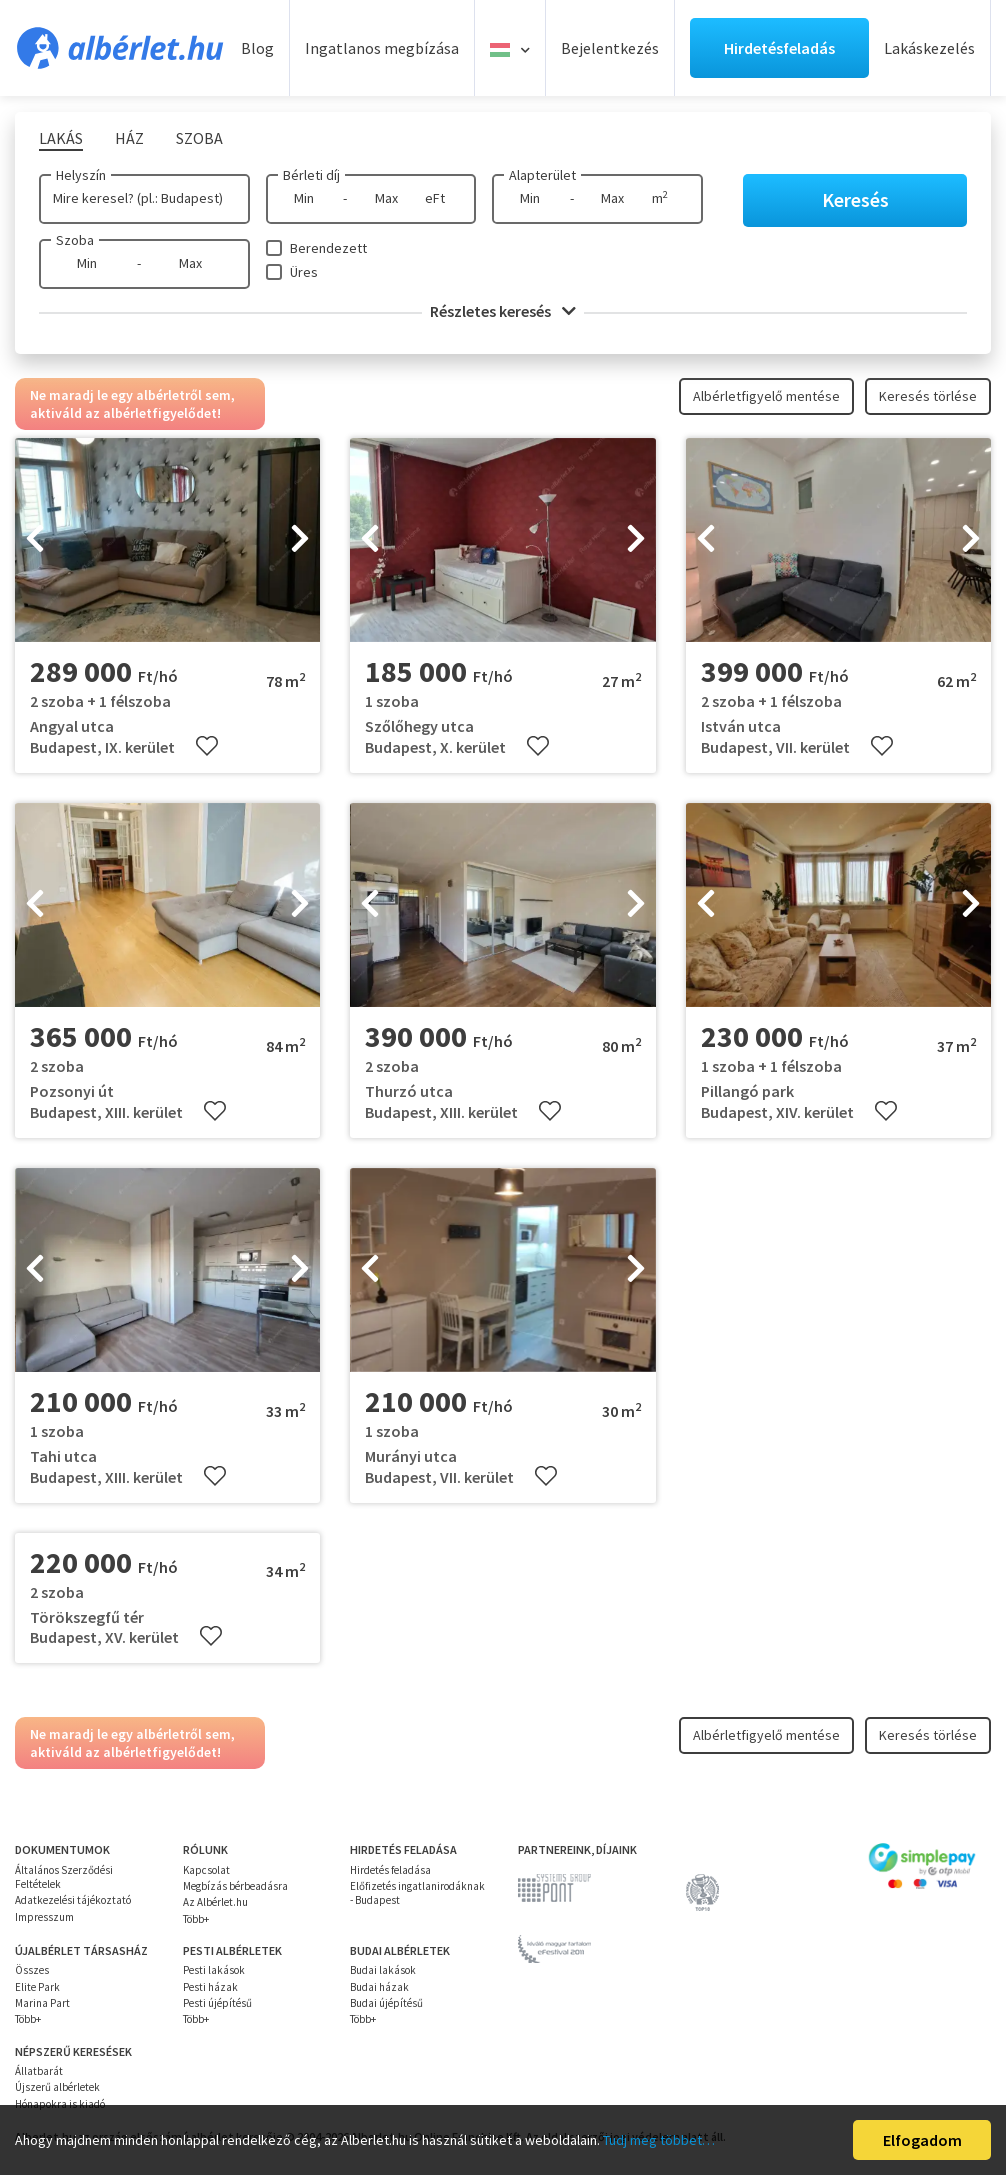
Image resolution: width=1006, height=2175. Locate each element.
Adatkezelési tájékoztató (73, 1900)
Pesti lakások (214, 1970)
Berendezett (328, 248)
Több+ (196, 1919)
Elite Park (37, 1987)
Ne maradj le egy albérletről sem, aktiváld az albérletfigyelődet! (132, 404)
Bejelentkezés (610, 48)
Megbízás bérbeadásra (235, 1886)
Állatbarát (39, 2071)
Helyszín (81, 175)
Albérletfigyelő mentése (766, 396)
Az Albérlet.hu (215, 1902)
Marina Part (42, 2003)
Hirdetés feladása (390, 1870)
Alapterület (542, 175)
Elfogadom (922, 2140)
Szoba (75, 240)
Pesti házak (210, 1987)
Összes (32, 1970)
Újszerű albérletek (57, 2087)
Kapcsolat (206, 1870)
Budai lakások (383, 1970)
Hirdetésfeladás (779, 48)
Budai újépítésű (386, 2003)
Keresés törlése (928, 396)
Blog (257, 48)
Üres (304, 272)
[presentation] (35, 540)
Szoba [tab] (199, 138)
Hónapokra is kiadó (60, 2104)
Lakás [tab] (61, 138)
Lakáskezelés (929, 48)
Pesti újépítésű (217, 2003)
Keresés (855, 199)
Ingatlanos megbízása (382, 48)
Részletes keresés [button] (503, 311)
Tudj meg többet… (659, 2140)
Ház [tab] (129, 138)
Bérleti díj (311, 175)
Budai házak (379, 1987)
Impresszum (44, 1917)
